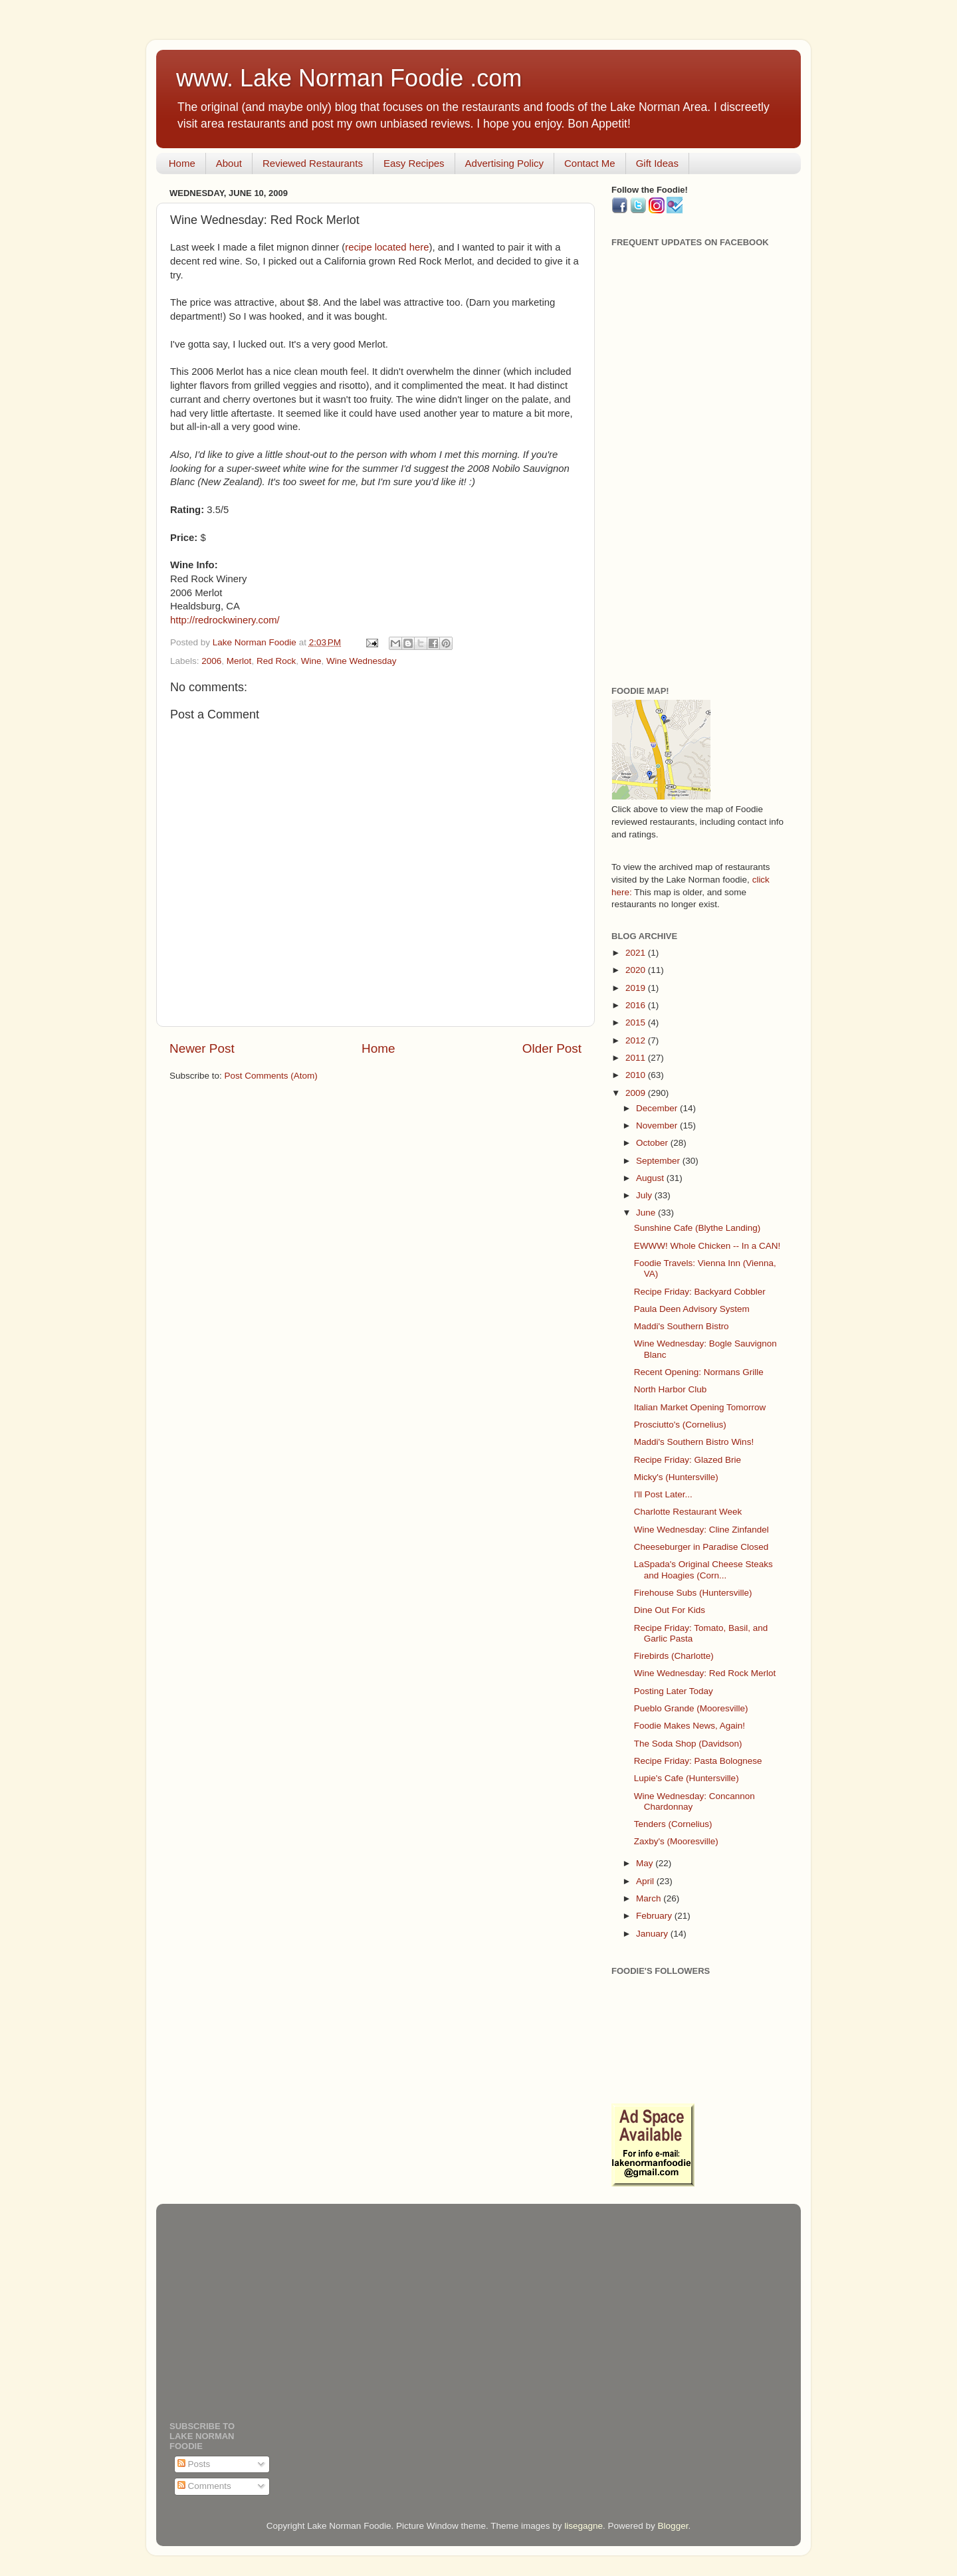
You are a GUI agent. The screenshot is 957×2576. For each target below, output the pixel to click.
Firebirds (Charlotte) (674, 1656)
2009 (636, 1093)
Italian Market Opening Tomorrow (700, 1407)
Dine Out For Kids (669, 1610)
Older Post (552, 1048)
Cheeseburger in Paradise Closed (701, 1547)
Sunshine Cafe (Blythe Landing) (697, 1228)
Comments (204, 2486)
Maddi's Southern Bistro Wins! (694, 1442)
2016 (636, 1005)
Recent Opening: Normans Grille (699, 1372)
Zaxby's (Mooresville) (676, 1841)
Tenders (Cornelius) (673, 1824)
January (653, 1934)
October (653, 1143)
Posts (194, 2464)
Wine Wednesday (361, 661)
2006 (211, 661)
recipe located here (387, 247)
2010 (636, 1075)
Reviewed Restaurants (313, 163)
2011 (636, 1058)
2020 (636, 970)
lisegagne (583, 2526)
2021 (636, 953)
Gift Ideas (657, 163)
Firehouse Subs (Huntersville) (693, 1593)
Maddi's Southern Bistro (681, 1326)
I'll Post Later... (663, 1494)
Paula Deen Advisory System (692, 1309)
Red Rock (276, 661)
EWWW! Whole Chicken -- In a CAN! (707, 1246)
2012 (636, 1040)
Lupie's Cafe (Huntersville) (686, 1778)
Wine (311, 661)
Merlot (239, 661)
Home (182, 163)
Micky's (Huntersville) (676, 1477)
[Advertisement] (699, 466)
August (651, 1178)
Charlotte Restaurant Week (688, 1512)
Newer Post (202, 1048)
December (658, 1108)
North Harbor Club (670, 1389)
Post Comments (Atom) (271, 1076)
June (647, 1213)
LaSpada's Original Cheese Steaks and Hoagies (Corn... (703, 1569)
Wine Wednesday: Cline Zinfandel (701, 1530)
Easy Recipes (414, 163)
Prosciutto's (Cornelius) (680, 1425)
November (658, 1125)
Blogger (673, 2526)
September (659, 1161)
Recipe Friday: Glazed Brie (687, 1460)
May (645, 1863)
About (229, 163)
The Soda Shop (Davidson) (688, 1744)
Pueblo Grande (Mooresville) (691, 1708)
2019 (636, 988)
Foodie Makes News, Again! (689, 1726)
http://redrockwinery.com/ (225, 620)
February (655, 1916)
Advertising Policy (504, 163)
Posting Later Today (673, 1691)
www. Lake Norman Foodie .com (349, 78)
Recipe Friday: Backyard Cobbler (700, 1292)
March (649, 1898)
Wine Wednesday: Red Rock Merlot (705, 1673)
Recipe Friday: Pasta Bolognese (698, 1761)
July (645, 1195)
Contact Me (589, 163)
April (646, 1881)
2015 (636, 1022)
